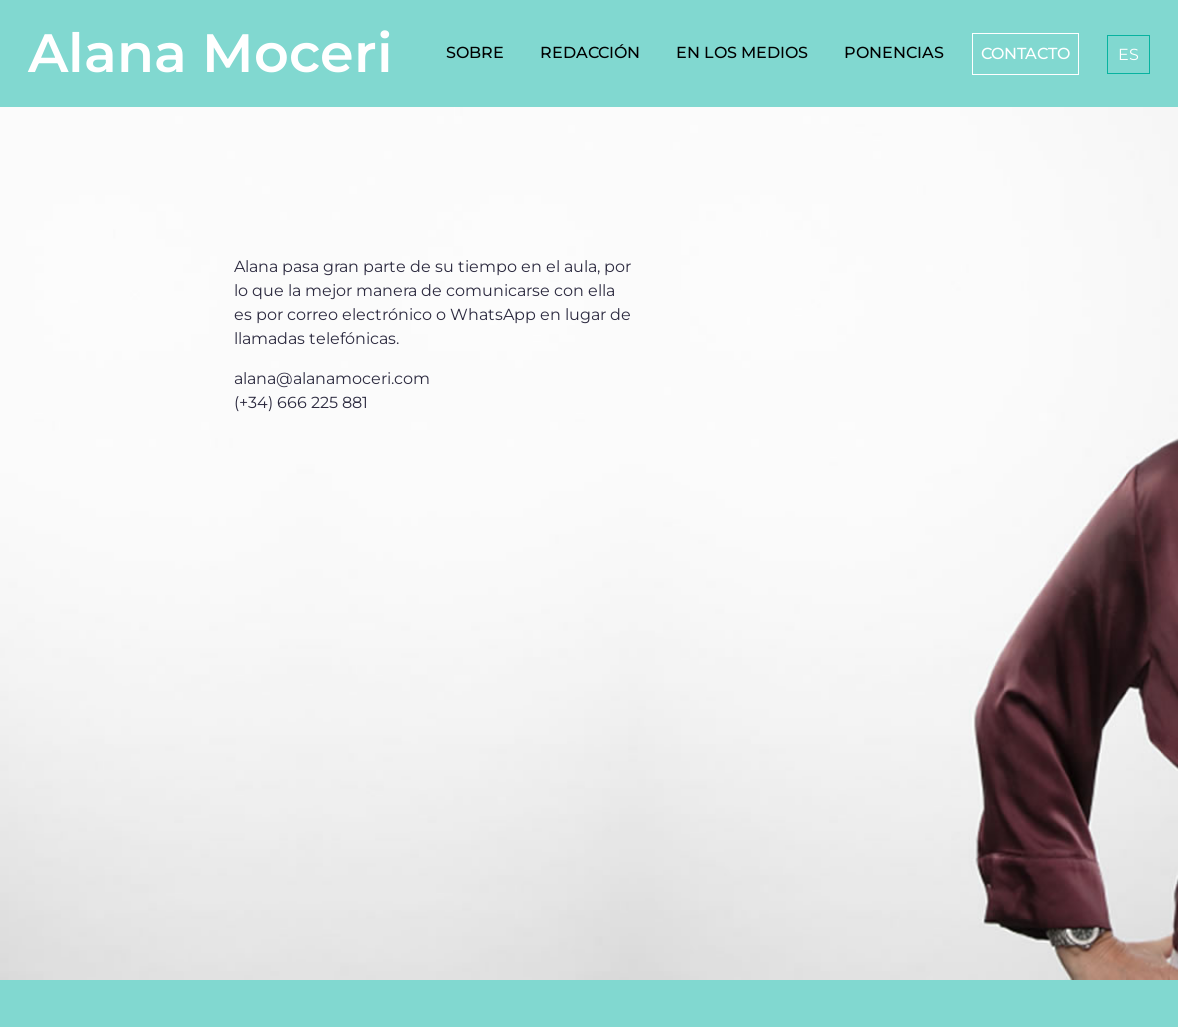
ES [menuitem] (1128, 54)
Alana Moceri (210, 53)
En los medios (742, 52)
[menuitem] (1128, 54)
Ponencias (894, 52)
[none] (1124, 54)
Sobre (475, 52)
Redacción (590, 52)
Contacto (1025, 53)
